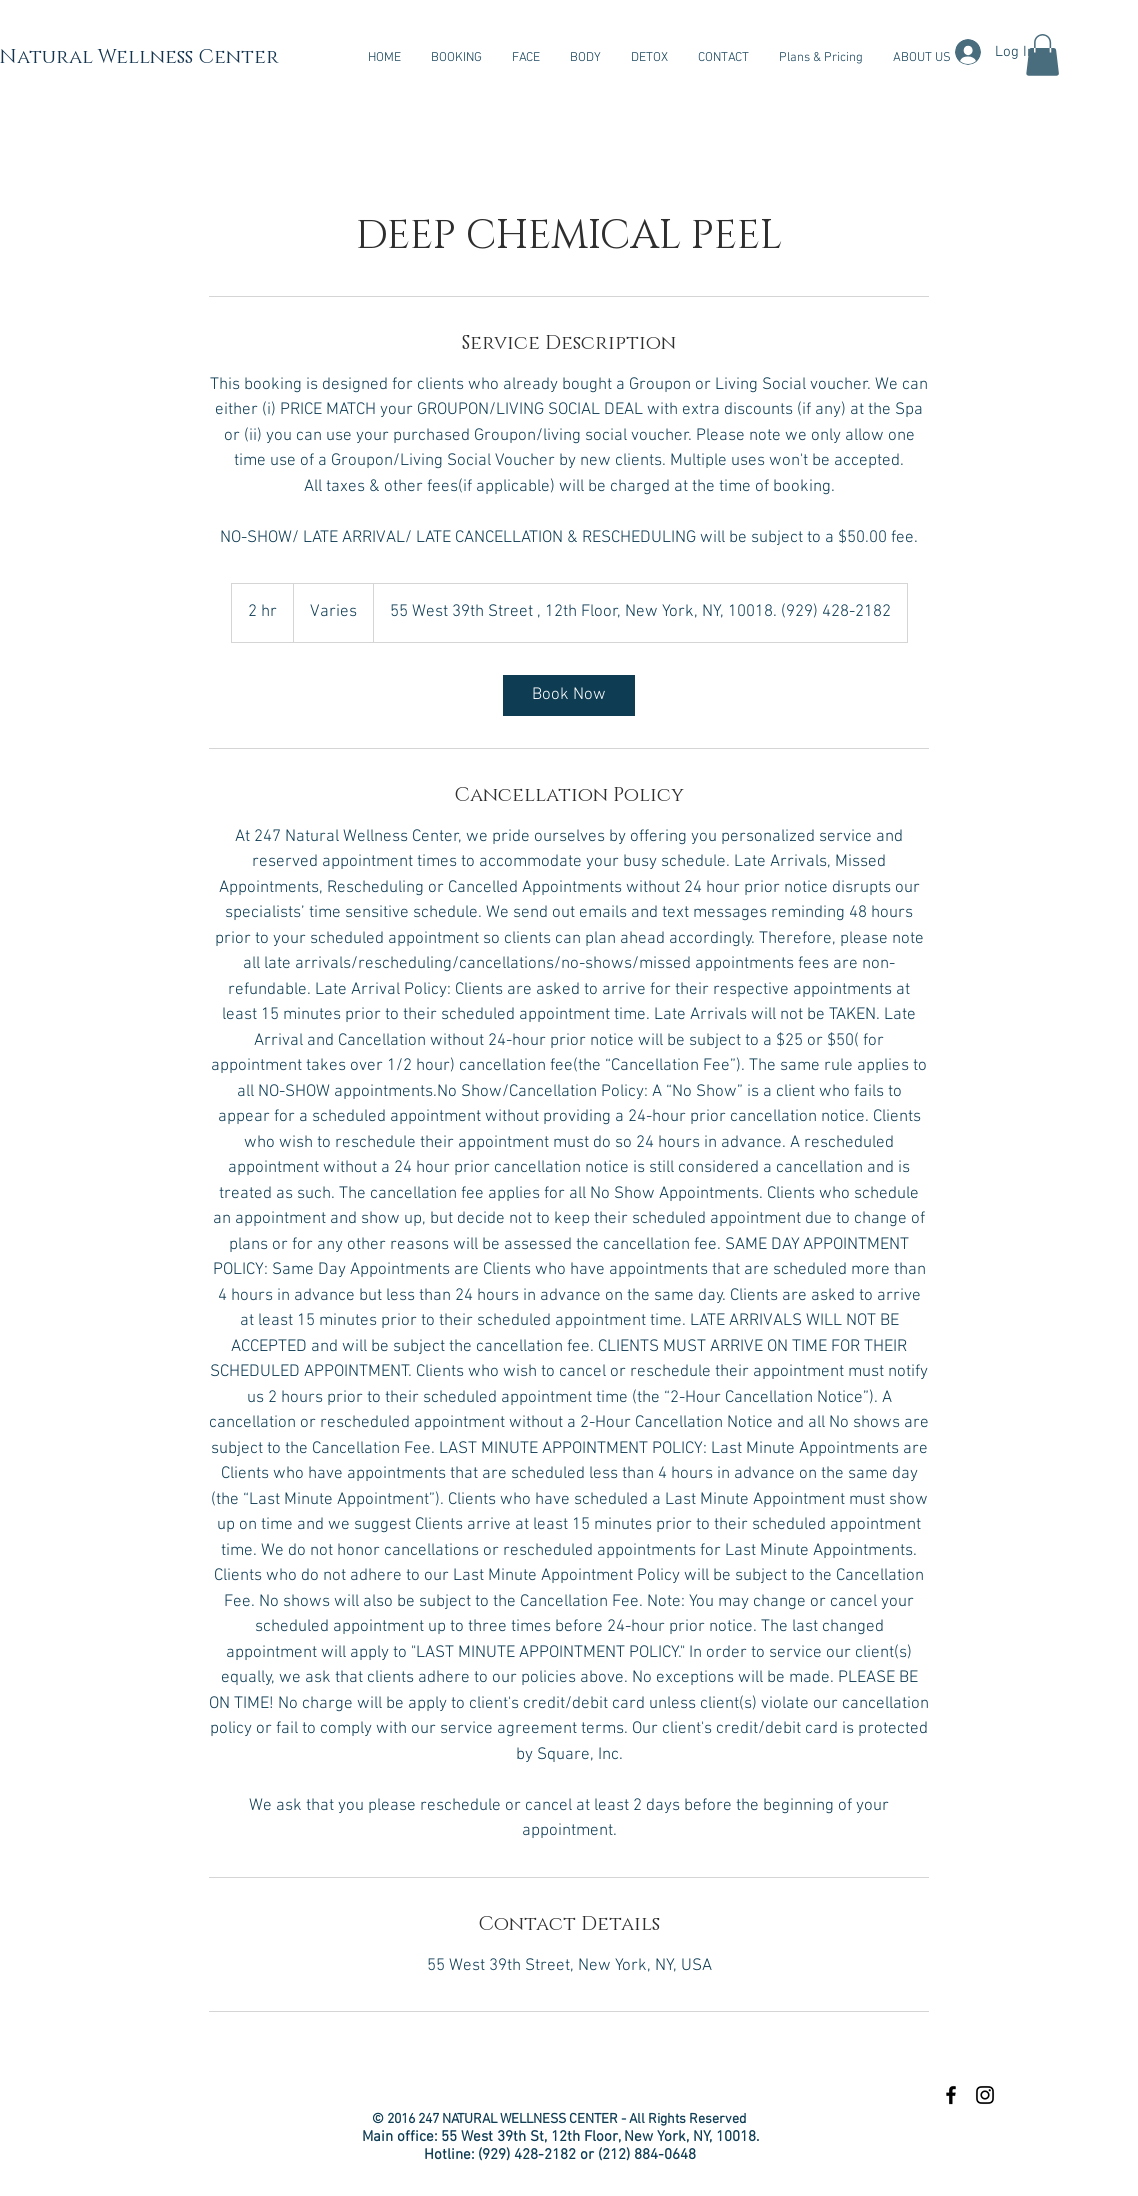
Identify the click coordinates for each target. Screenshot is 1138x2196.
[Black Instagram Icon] (985, 2095)
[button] (526, 58)
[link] (569, 695)
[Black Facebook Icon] (951, 2095)
